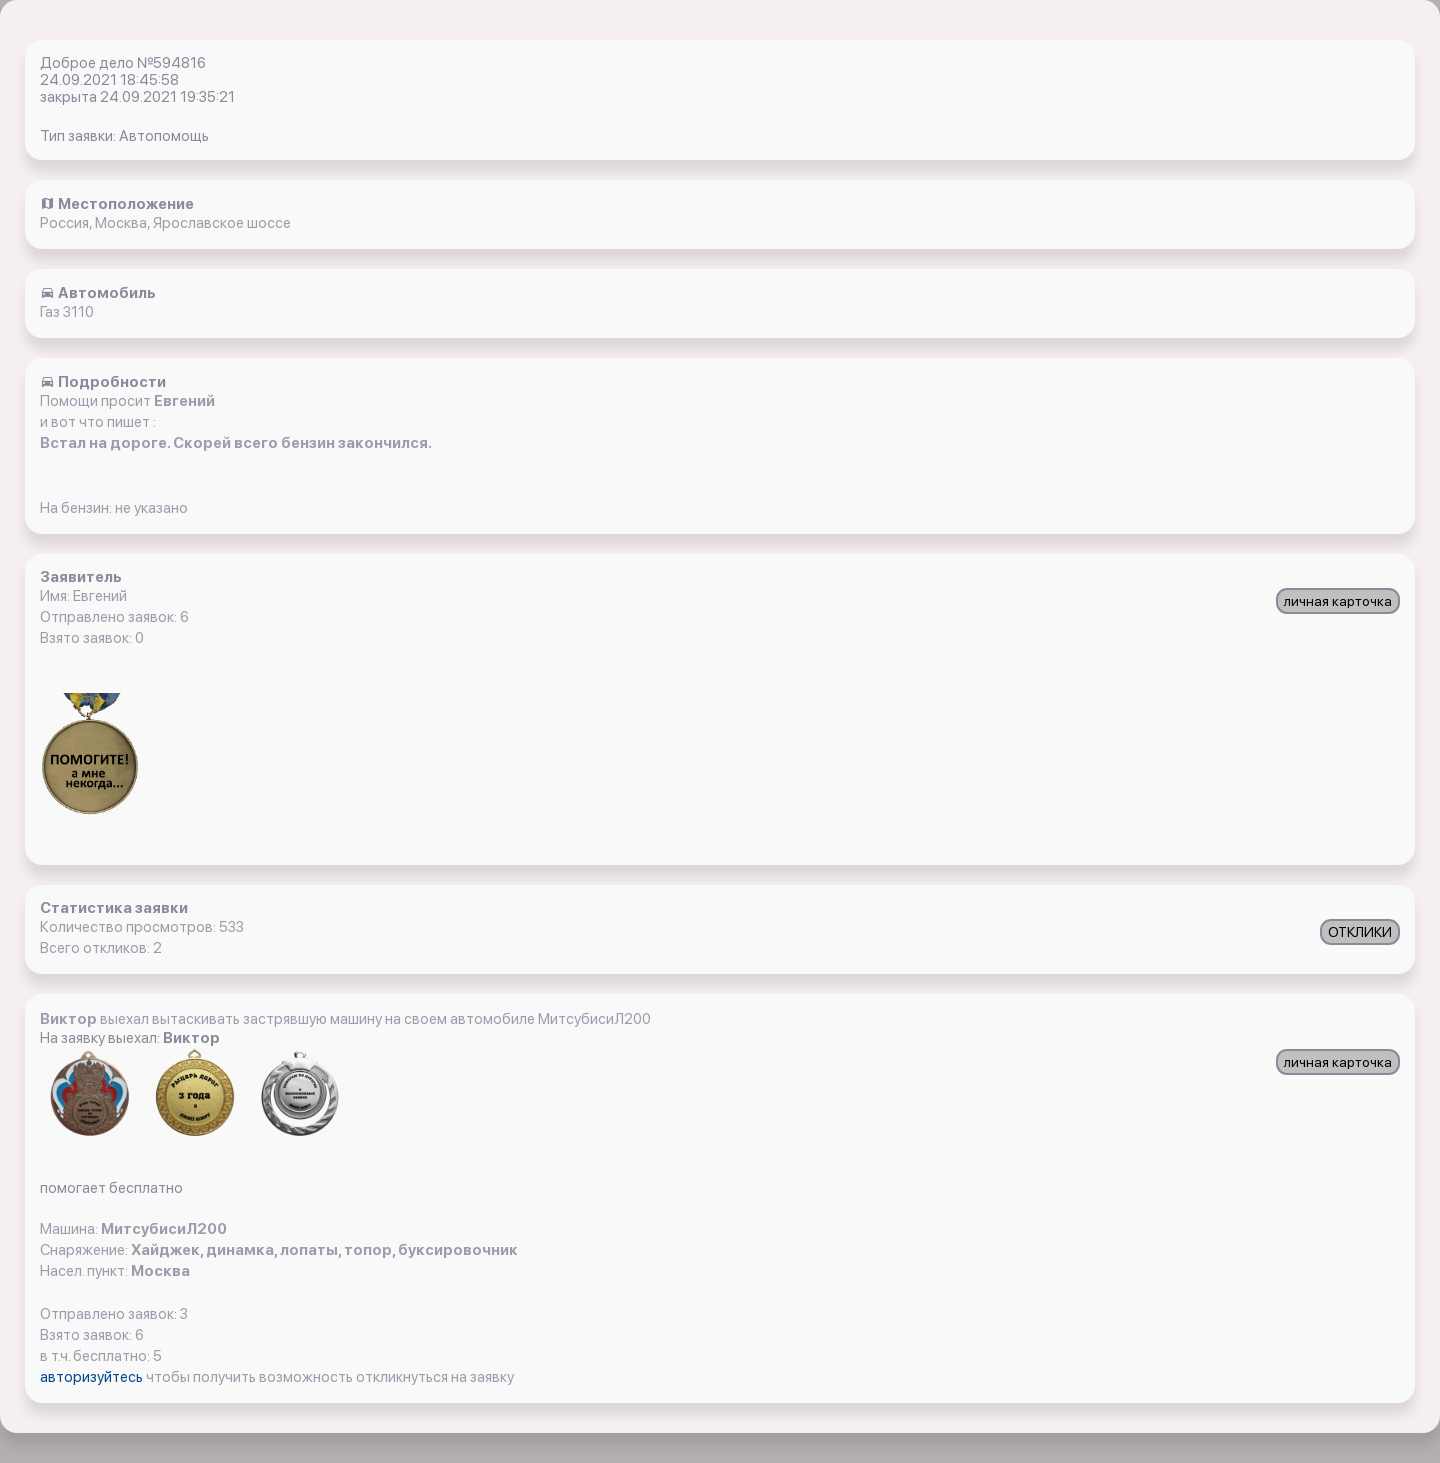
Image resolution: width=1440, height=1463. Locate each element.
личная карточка (1338, 601)
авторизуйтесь (93, 1377)
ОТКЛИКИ (1360, 932)
